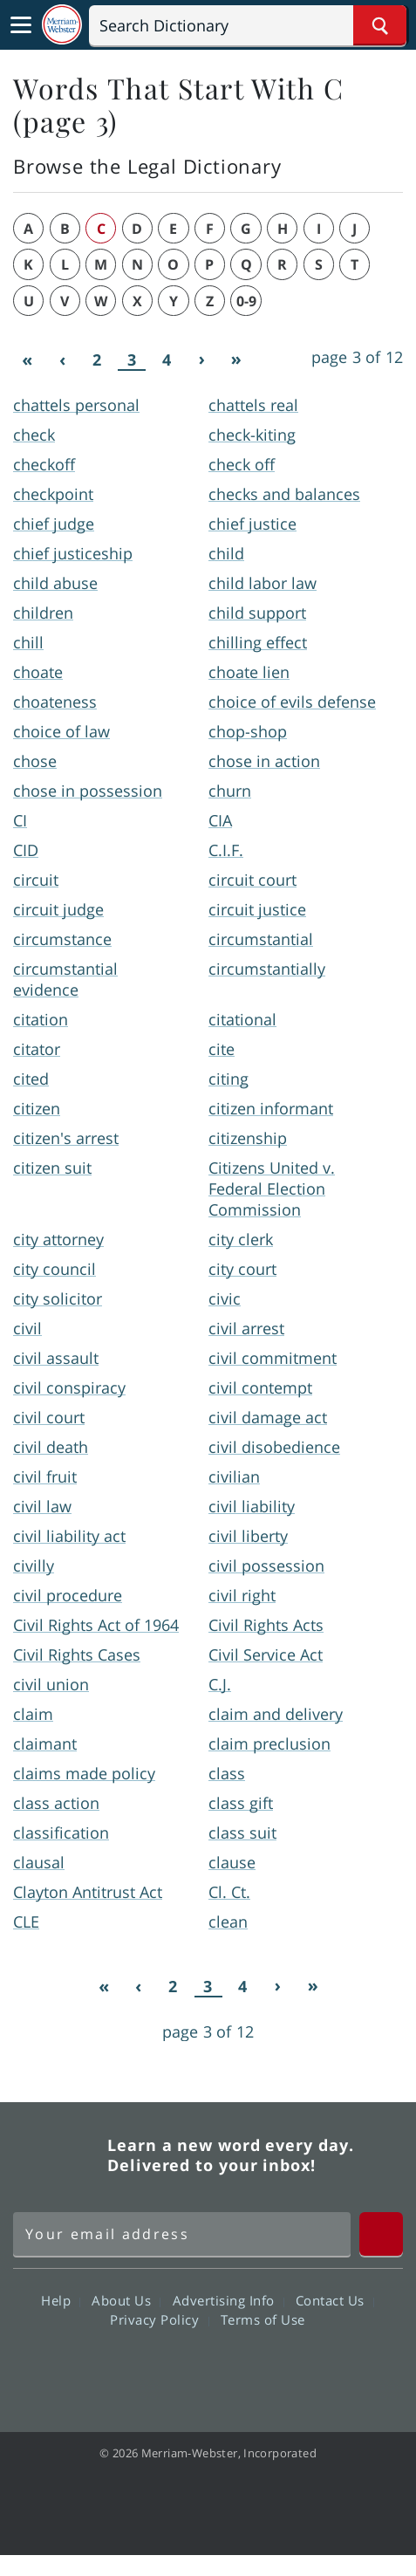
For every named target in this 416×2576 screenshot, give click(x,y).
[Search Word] (379, 25)
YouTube (239, 2369)
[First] (27, 360)
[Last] (236, 360)
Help (60, 2300)
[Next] (201, 360)
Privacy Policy (159, 2319)
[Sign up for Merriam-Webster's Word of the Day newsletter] (182, 2234)
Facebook (114, 2369)
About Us (126, 2300)
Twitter (176, 2369)
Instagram (302, 2369)
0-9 (246, 301)
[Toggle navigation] (21, 25)
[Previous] (62, 360)
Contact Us (335, 2300)
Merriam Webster (57, 2155)
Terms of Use (263, 2319)
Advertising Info (228, 2300)
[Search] (247, 25)
